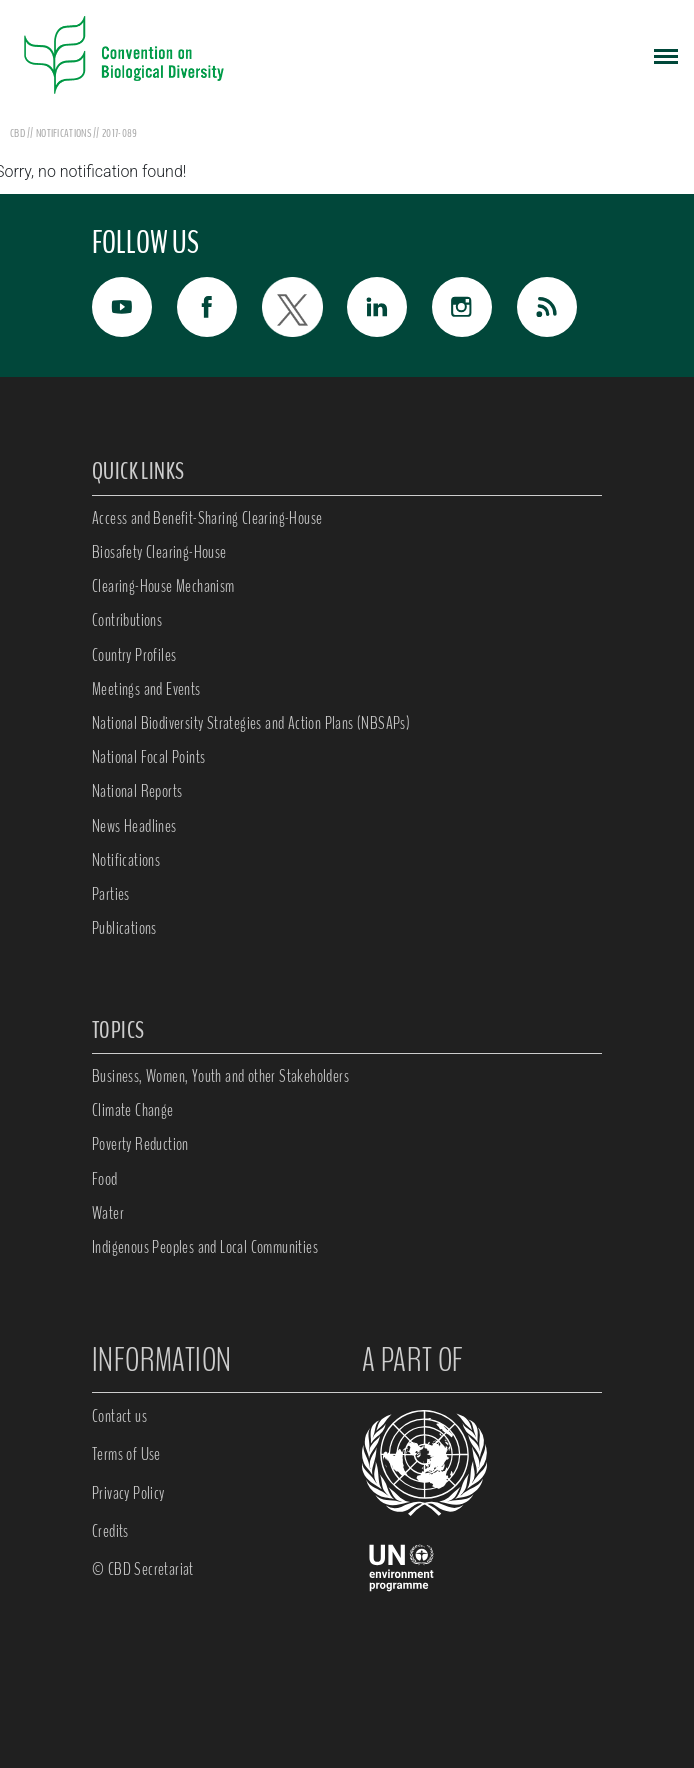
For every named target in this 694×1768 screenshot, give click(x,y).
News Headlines (134, 826)
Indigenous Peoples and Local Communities (205, 1247)
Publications (124, 928)
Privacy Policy (128, 1493)
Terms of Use (126, 1454)
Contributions (127, 620)
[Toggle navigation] (666, 55)
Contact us (119, 1416)
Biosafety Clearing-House (159, 552)
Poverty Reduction (140, 1144)
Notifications (126, 860)
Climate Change (133, 1110)
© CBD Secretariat (143, 1569)
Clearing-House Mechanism (163, 586)
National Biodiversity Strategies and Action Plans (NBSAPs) (251, 723)
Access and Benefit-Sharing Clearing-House (207, 518)
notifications (64, 133)
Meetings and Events (146, 689)
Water (108, 1213)
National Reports (137, 791)
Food (105, 1179)
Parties (111, 894)
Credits (110, 1531)
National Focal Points (148, 757)
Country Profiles (134, 655)
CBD (17, 133)
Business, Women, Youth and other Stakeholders (220, 1076)
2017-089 (119, 133)
